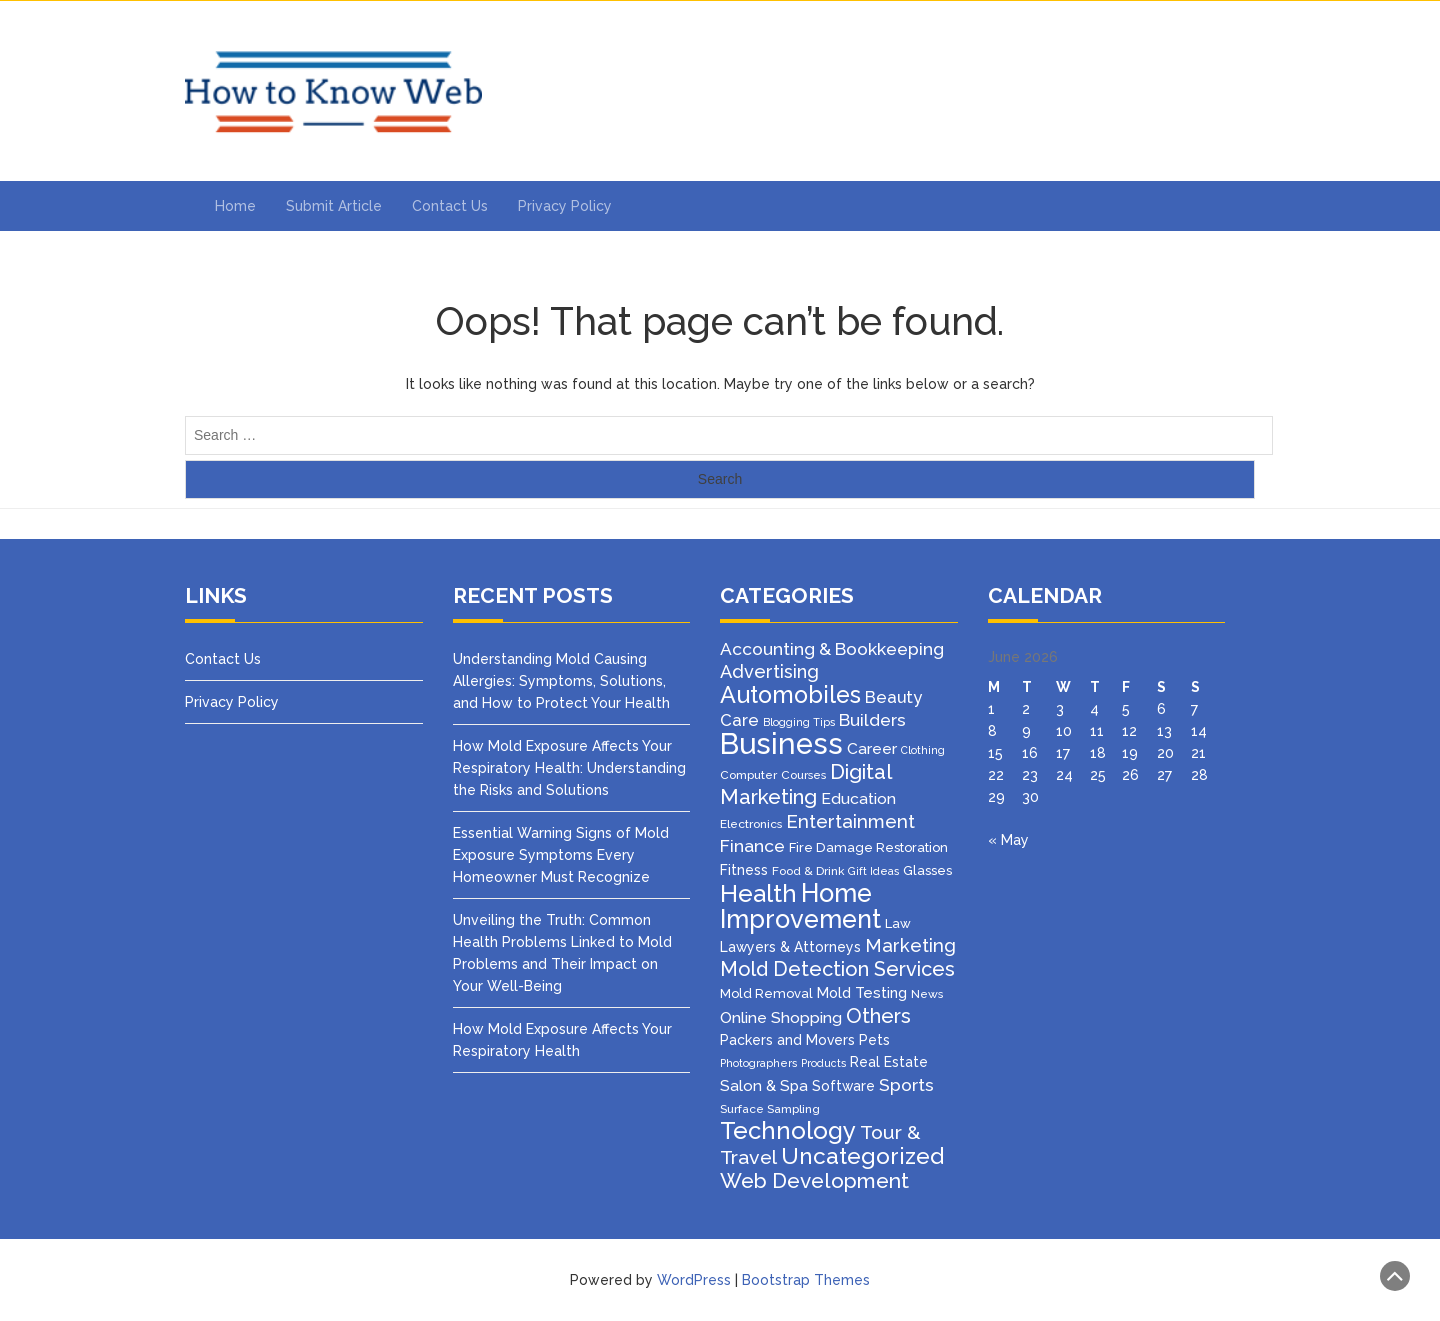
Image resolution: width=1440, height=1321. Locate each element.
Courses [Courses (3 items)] (803, 775)
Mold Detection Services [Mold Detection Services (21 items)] (837, 969)
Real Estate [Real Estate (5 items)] (889, 1062)
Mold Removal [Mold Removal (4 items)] (766, 993)
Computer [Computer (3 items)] (748, 775)
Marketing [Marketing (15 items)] (910, 945)
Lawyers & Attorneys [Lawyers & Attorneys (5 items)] (790, 947)
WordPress (694, 1280)
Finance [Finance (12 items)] (752, 846)
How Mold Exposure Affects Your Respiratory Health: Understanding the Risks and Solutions (569, 768)
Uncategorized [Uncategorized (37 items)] (862, 1156)
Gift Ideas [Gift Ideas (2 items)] (873, 871)
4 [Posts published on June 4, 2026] (1094, 709)
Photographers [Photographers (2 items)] (758, 1063)
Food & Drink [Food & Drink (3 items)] (808, 871)
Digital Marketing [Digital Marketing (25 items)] (805, 784)
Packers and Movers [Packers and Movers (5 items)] (787, 1040)
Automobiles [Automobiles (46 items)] (790, 694)
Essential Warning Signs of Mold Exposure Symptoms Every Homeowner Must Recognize (561, 855)
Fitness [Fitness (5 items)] (744, 870)
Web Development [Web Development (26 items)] (814, 1180)
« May (1008, 840)
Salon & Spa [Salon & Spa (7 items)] (764, 1086)
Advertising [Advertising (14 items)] (769, 671)
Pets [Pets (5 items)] (874, 1040)
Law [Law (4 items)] (898, 923)
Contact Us (450, 206)
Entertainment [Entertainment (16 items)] (850, 821)
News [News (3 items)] (927, 994)
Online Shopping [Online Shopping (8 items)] (781, 1017)
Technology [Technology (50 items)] (788, 1131)
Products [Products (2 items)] (823, 1063)
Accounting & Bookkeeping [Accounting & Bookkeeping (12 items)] (832, 649)
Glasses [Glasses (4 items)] (927, 870)
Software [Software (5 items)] (843, 1086)
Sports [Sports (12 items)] (906, 1085)
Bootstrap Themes (806, 1280)
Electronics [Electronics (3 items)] (751, 824)
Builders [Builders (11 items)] (872, 720)
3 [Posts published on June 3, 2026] (1060, 709)
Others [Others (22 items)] (878, 1016)
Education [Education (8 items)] (858, 798)
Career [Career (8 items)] (872, 748)
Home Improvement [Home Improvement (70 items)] (800, 906)
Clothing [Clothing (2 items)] (923, 750)
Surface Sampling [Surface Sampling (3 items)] (770, 1109)
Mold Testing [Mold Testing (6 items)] (862, 992)
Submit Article (334, 206)
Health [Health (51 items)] (758, 893)
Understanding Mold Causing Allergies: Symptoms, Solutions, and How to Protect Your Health (561, 681)
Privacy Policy (565, 206)
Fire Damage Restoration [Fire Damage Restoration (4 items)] (868, 847)
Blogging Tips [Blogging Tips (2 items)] (799, 722)
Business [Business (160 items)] (781, 743)
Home (235, 206)
